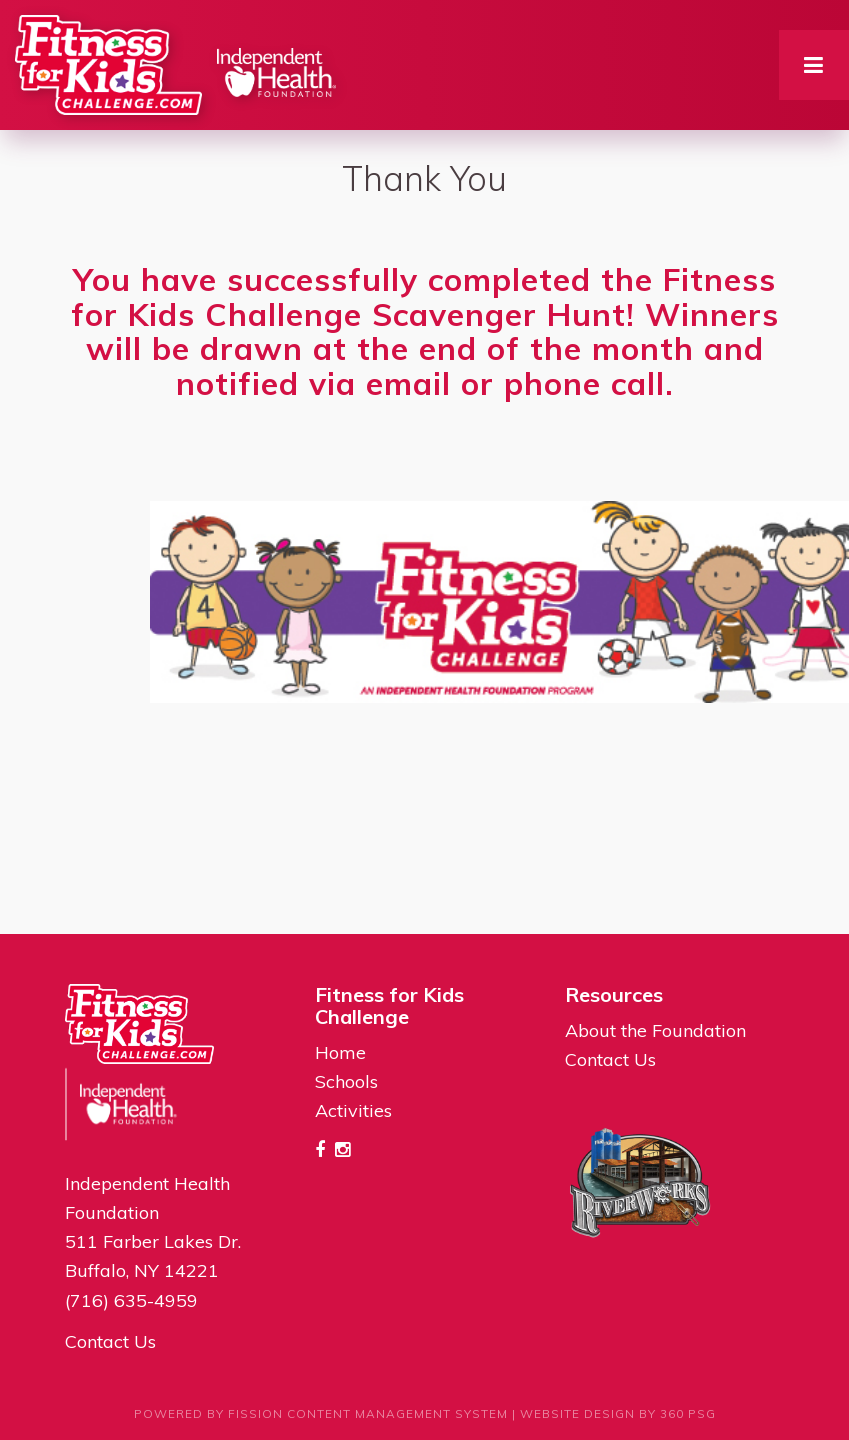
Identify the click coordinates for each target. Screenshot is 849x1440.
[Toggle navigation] (814, 65)
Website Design (577, 1413)
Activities (353, 1110)
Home (340, 1052)
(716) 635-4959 (131, 1300)
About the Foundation (655, 1030)
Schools (346, 1081)
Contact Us (110, 1341)
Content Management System (397, 1413)
